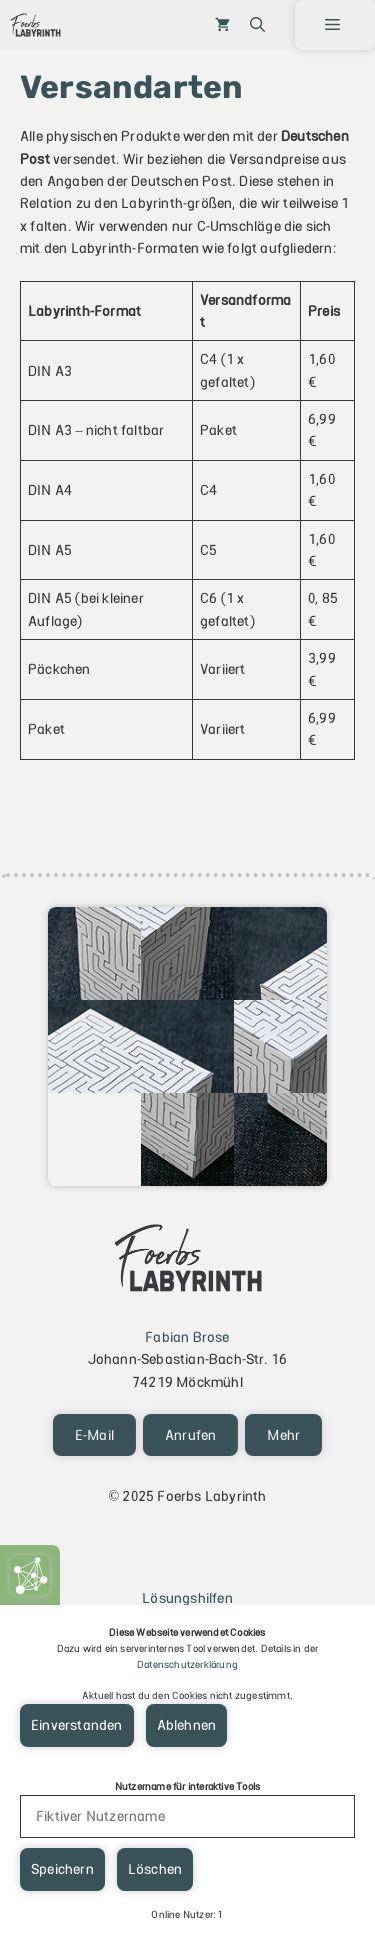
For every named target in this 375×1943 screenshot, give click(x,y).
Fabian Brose (187, 1337)
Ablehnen (187, 1725)
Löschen (155, 1869)
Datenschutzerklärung (187, 1664)
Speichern (62, 1869)
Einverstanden (77, 1725)
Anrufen (190, 1435)
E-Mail (94, 1435)
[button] (257, 25)
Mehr (283, 1435)
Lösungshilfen (187, 1598)
